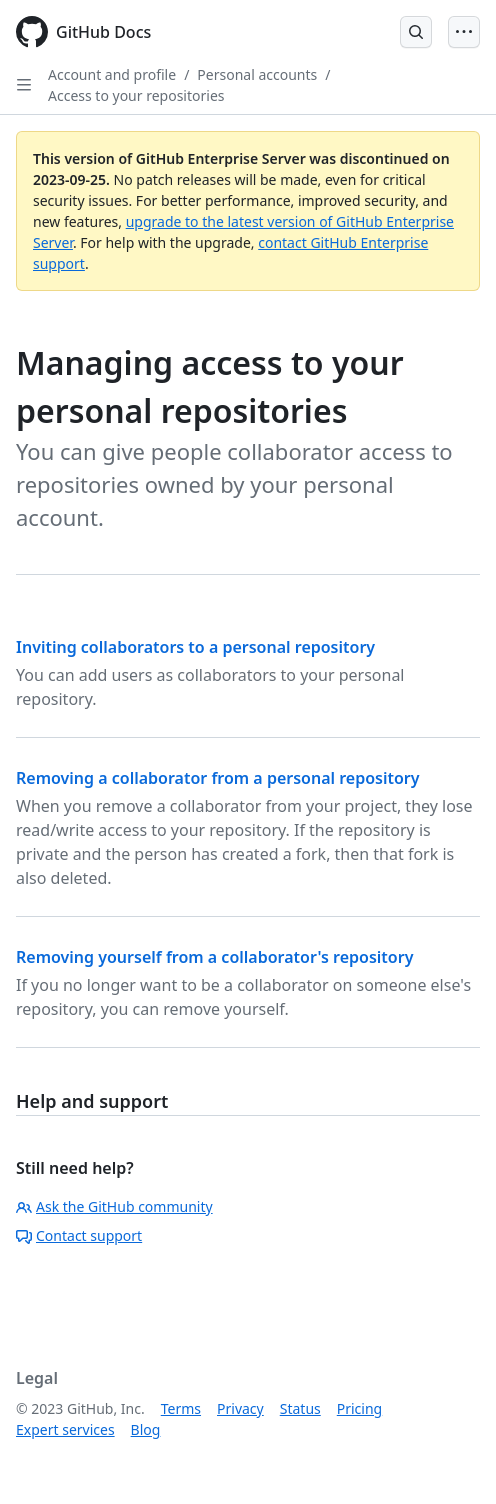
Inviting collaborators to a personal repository (195, 647)
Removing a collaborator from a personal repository (218, 778)
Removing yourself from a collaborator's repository (214, 957)
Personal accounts (257, 74)
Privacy (240, 1408)
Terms (181, 1408)
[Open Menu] (464, 32)
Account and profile (112, 74)
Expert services (65, 1429)
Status (300, 1408)
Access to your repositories (136, 95)
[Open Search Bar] (416, 32)
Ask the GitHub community (114, 1206)
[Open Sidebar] (24, 85)
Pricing (359, 1408)
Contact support (79, 1235)
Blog (146, 1429)
